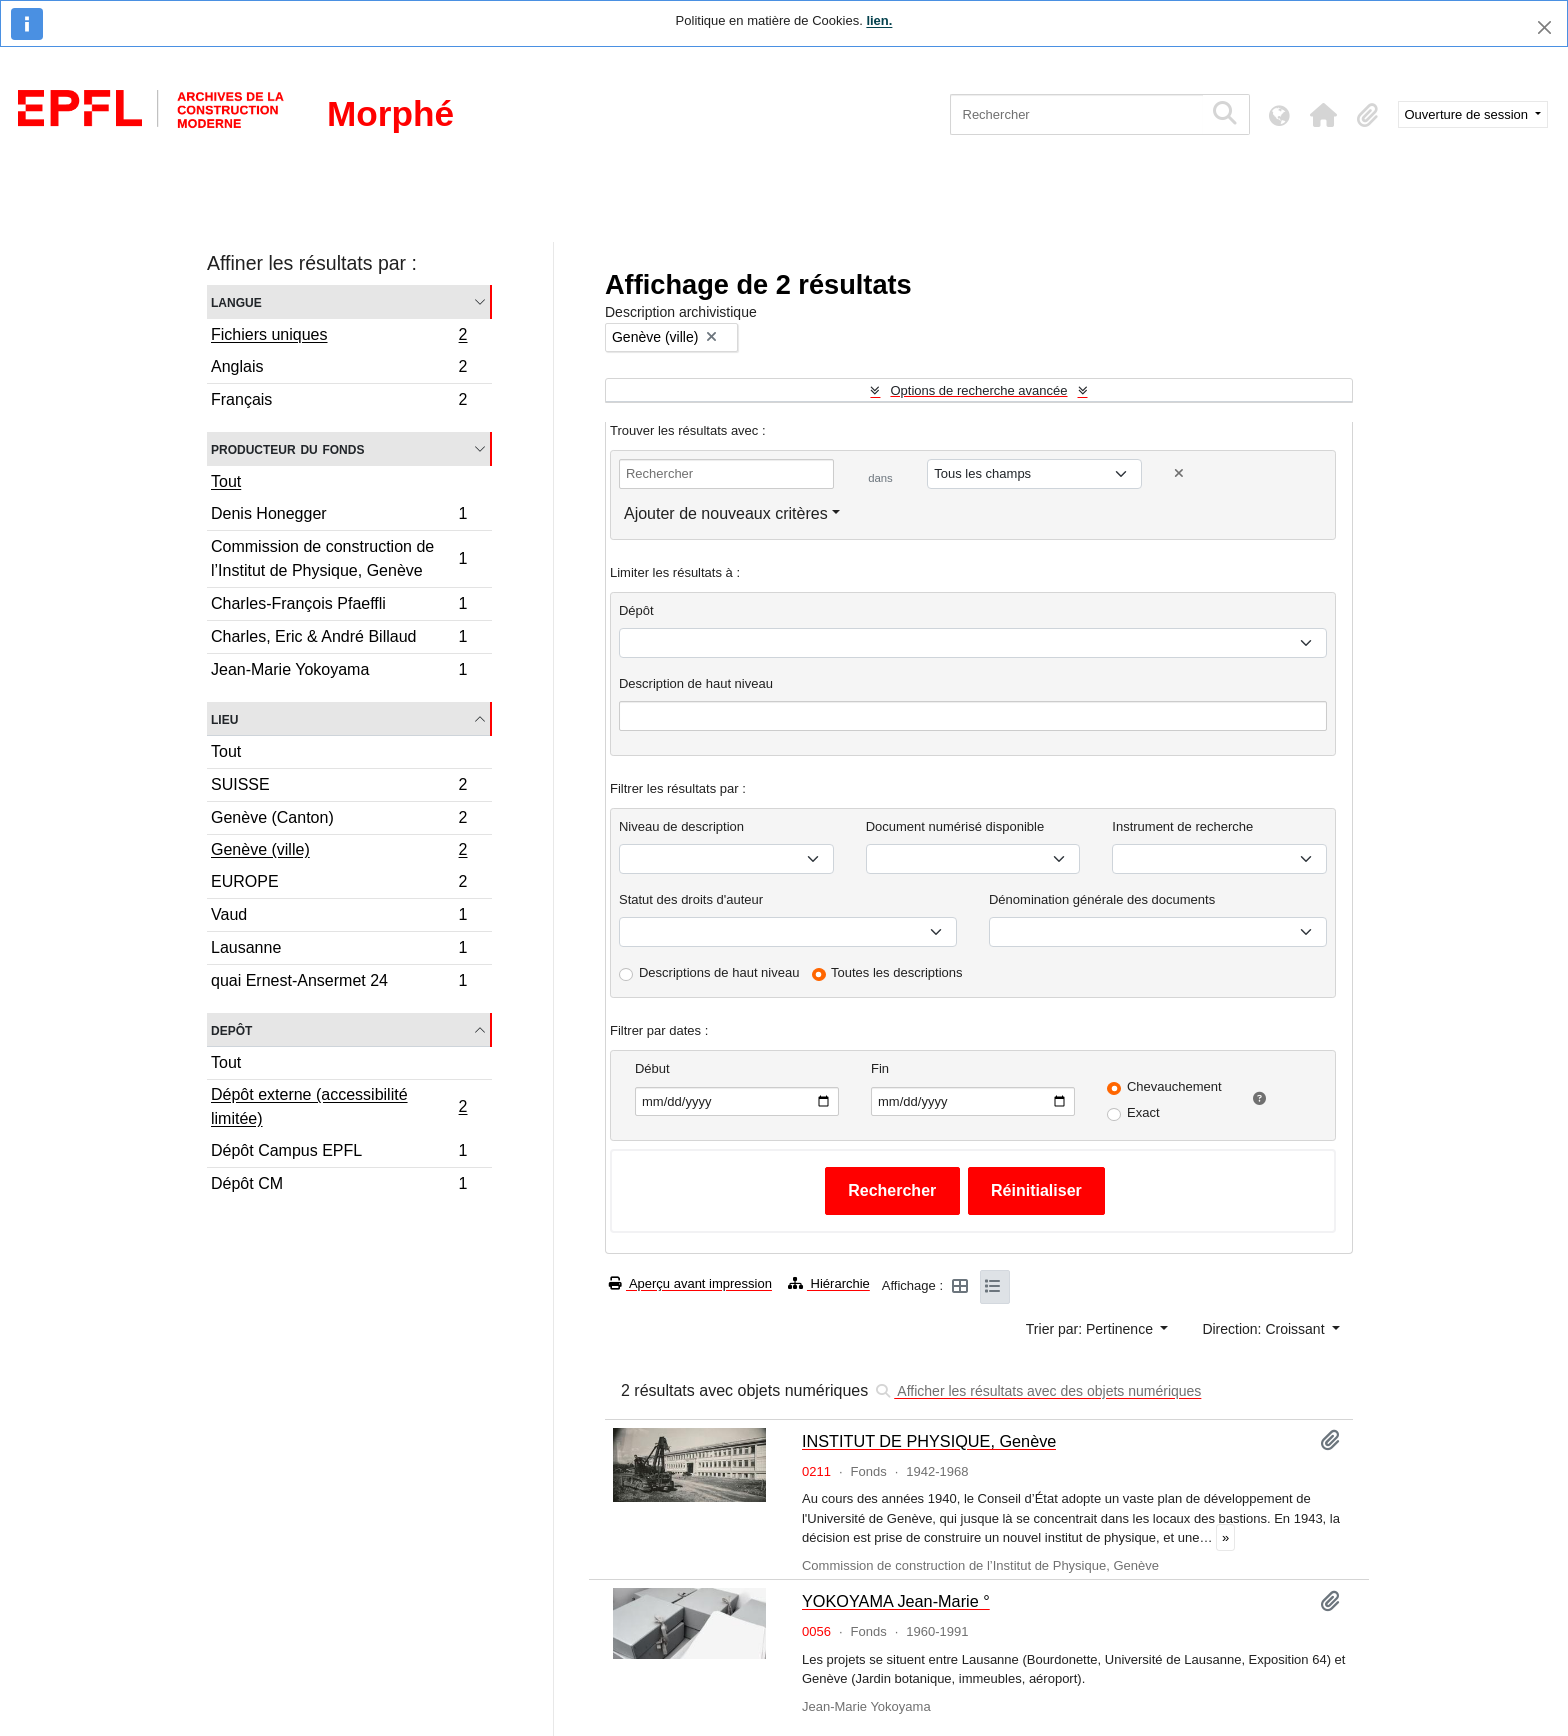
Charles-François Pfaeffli (339, 606)
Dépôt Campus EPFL (339, 1153)
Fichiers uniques (339, 337)
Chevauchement (1174, 1086)
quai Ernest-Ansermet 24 (339, 983)
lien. (879, 20)
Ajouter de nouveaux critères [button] (726, 513)
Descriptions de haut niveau (719, 972)
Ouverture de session (1468, 114)
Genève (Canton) (339, 820)
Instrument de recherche (1182, 826)
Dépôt (636, 610)
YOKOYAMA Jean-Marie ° (896, 1601)
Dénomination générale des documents (1102, 899)
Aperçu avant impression (690, 1283)
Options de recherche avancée (978, 390)
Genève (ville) (339, 852)
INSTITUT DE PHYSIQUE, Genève (929, 1441)
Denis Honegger (339, 516)
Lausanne (339, 950)
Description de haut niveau (696, 683)
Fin (880, 1068)
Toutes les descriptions (897, 972)
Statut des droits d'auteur (691, 899)
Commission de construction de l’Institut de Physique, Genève (339, 558)
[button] (1324, 115)
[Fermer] (1544, 27)
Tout (226, 481)
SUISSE (339, 787)
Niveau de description (681, 826)
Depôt (231, 1029)
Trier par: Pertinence (1091, 1329)
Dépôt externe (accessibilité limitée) (339, 1106)
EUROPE (339, 884)
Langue (236, 301)
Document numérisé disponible (955, 826)
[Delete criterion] (1179, 473)
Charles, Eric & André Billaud (339, 639)
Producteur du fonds (287, 448)
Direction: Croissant (1265, 1329)
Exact (1143, 1112)
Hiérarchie (829, 1283)
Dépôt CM (339, 1186)
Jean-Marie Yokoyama (339, 672)
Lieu (224, 718)
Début (652, 1068)
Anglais (339, 369)
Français (339, 402)
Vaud (339, 917)
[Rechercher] (1076, 114)
